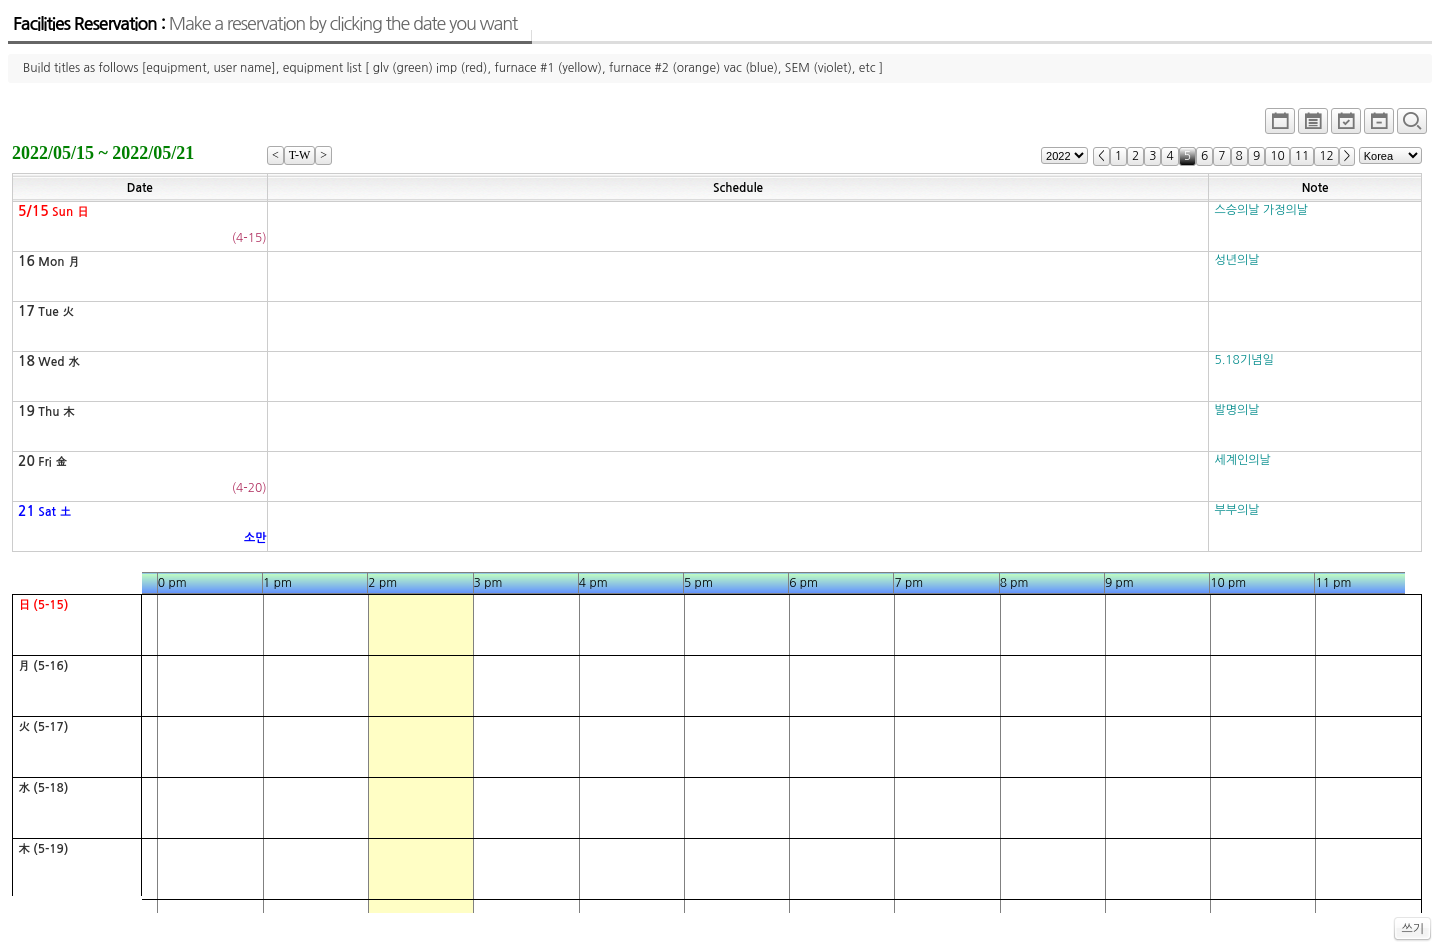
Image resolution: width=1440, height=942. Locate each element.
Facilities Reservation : (265, 24)
